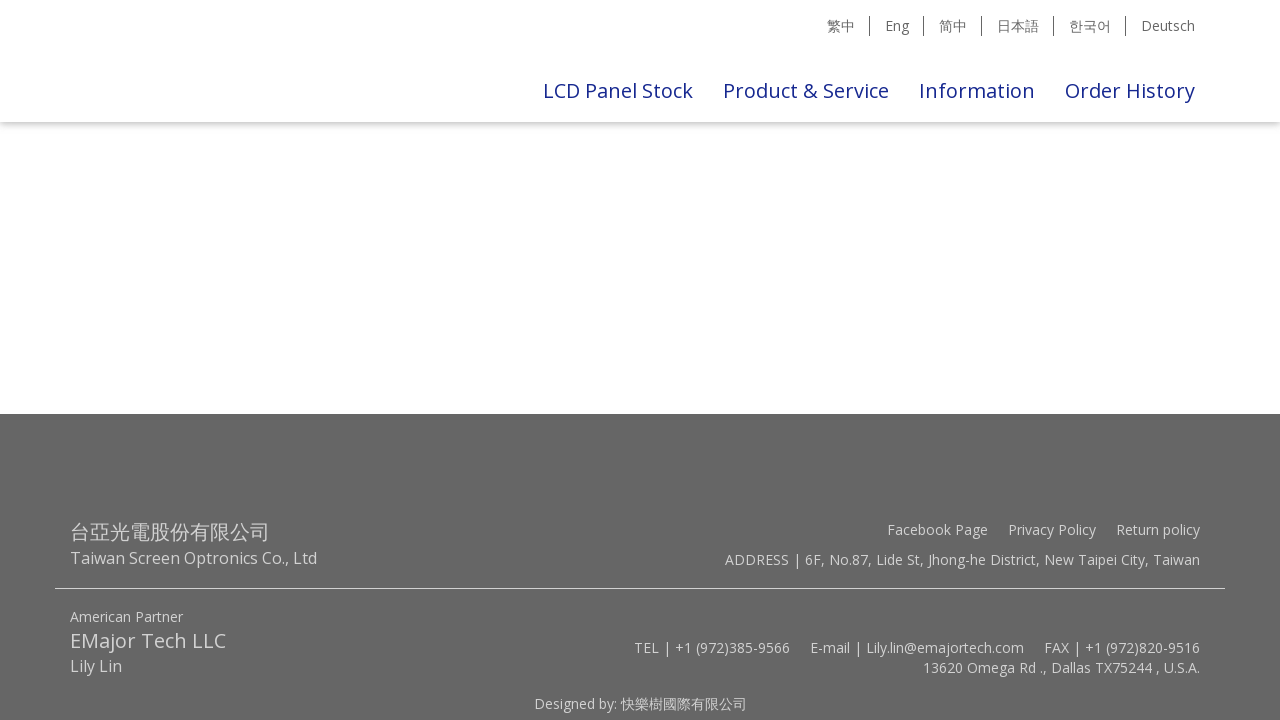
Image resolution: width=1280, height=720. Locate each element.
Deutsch (1168, 25)
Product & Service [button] (806, 90)
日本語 (1018, 25)
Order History (1130, 90)
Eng (897, 25)
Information (977, 90)
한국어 (1090, 25)
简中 (953, 25)
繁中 (841, 25)
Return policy (1158, 529)
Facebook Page (937, 529)
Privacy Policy (1052, 529)
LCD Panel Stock (618, 90)
